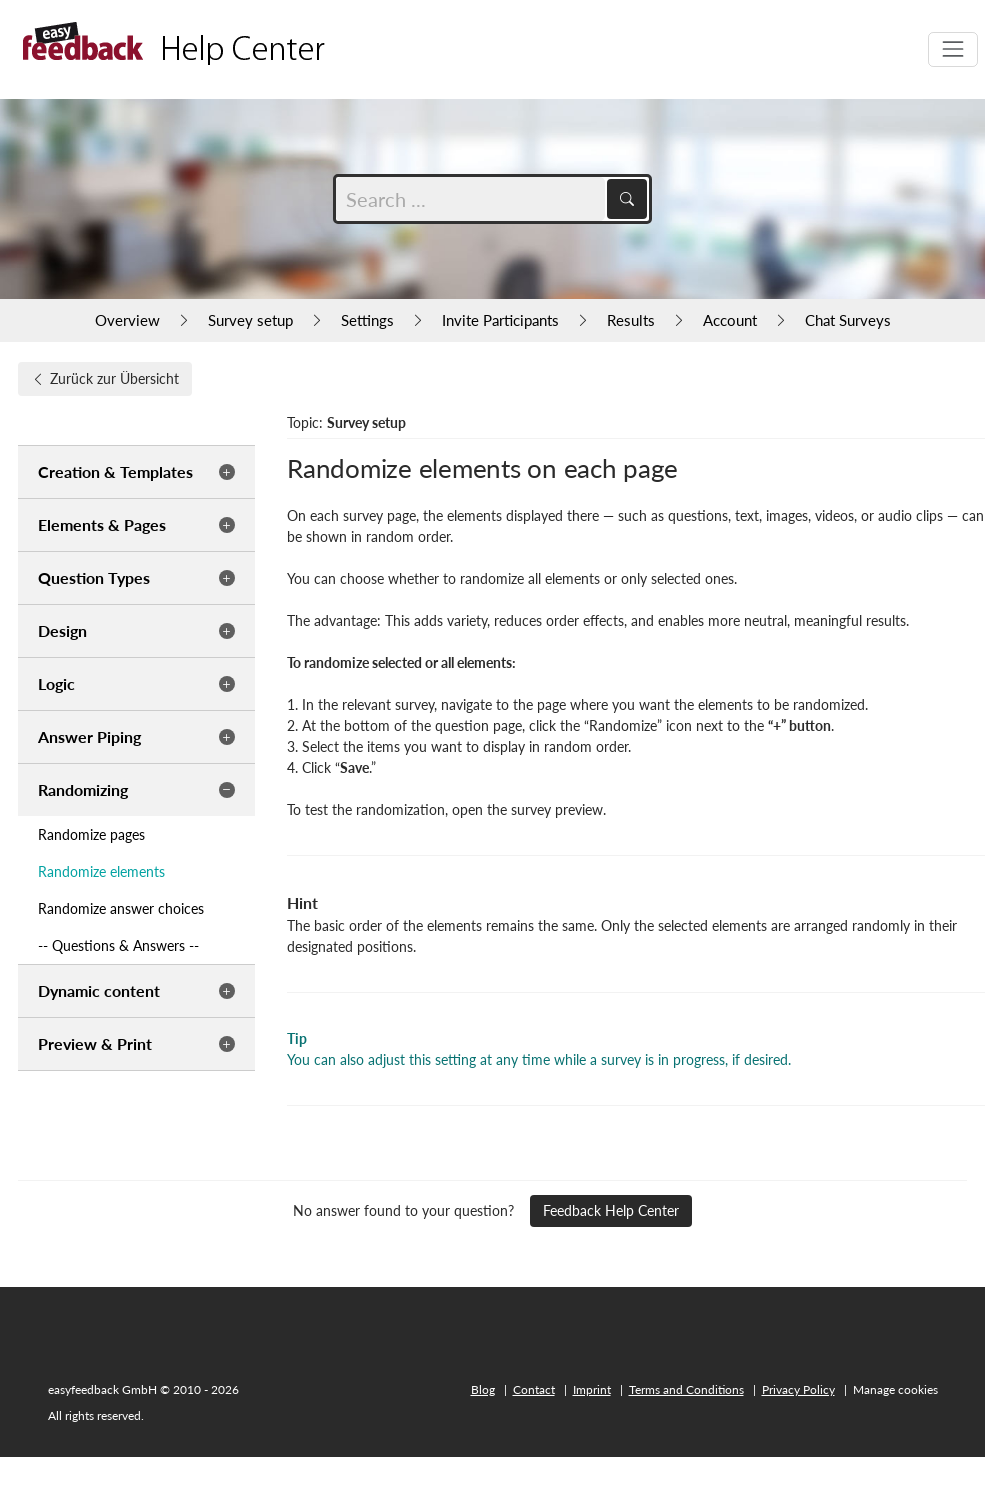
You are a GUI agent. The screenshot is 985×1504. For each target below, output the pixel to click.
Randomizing (83, 789)
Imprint (592, 1389)
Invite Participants (500, 320)
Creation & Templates (115, 471)
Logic (56, 683)
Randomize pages (91, 834)
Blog (483, 1389)
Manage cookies (895, 1389)
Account (730, 320)
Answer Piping (89, 736)
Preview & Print (95, 1043)
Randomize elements (101, 871)
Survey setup (250, 320)
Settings (367, 320)
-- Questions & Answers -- (118, 945)
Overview (127, 320)
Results (631, 320)
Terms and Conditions (686, 1389)
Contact (534, 1389)
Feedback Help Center (611, 1210)
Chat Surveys (848, 320)
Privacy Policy (798, 1389)
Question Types (94, 577)
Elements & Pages (102, 524)
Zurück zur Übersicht (105, 378)
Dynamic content (99, 990)
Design (62, 630)
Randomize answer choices (121, 908)
